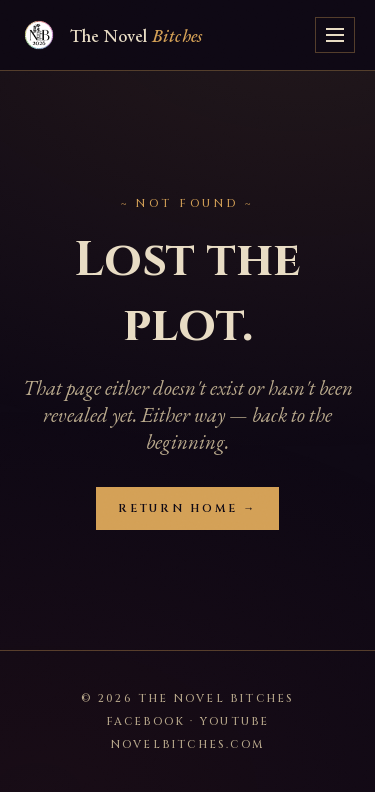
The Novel (136, 35)
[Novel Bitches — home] (39, 35)
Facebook (146, 721)
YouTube (234, 721)
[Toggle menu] (335, 35)
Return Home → (187, 508)
